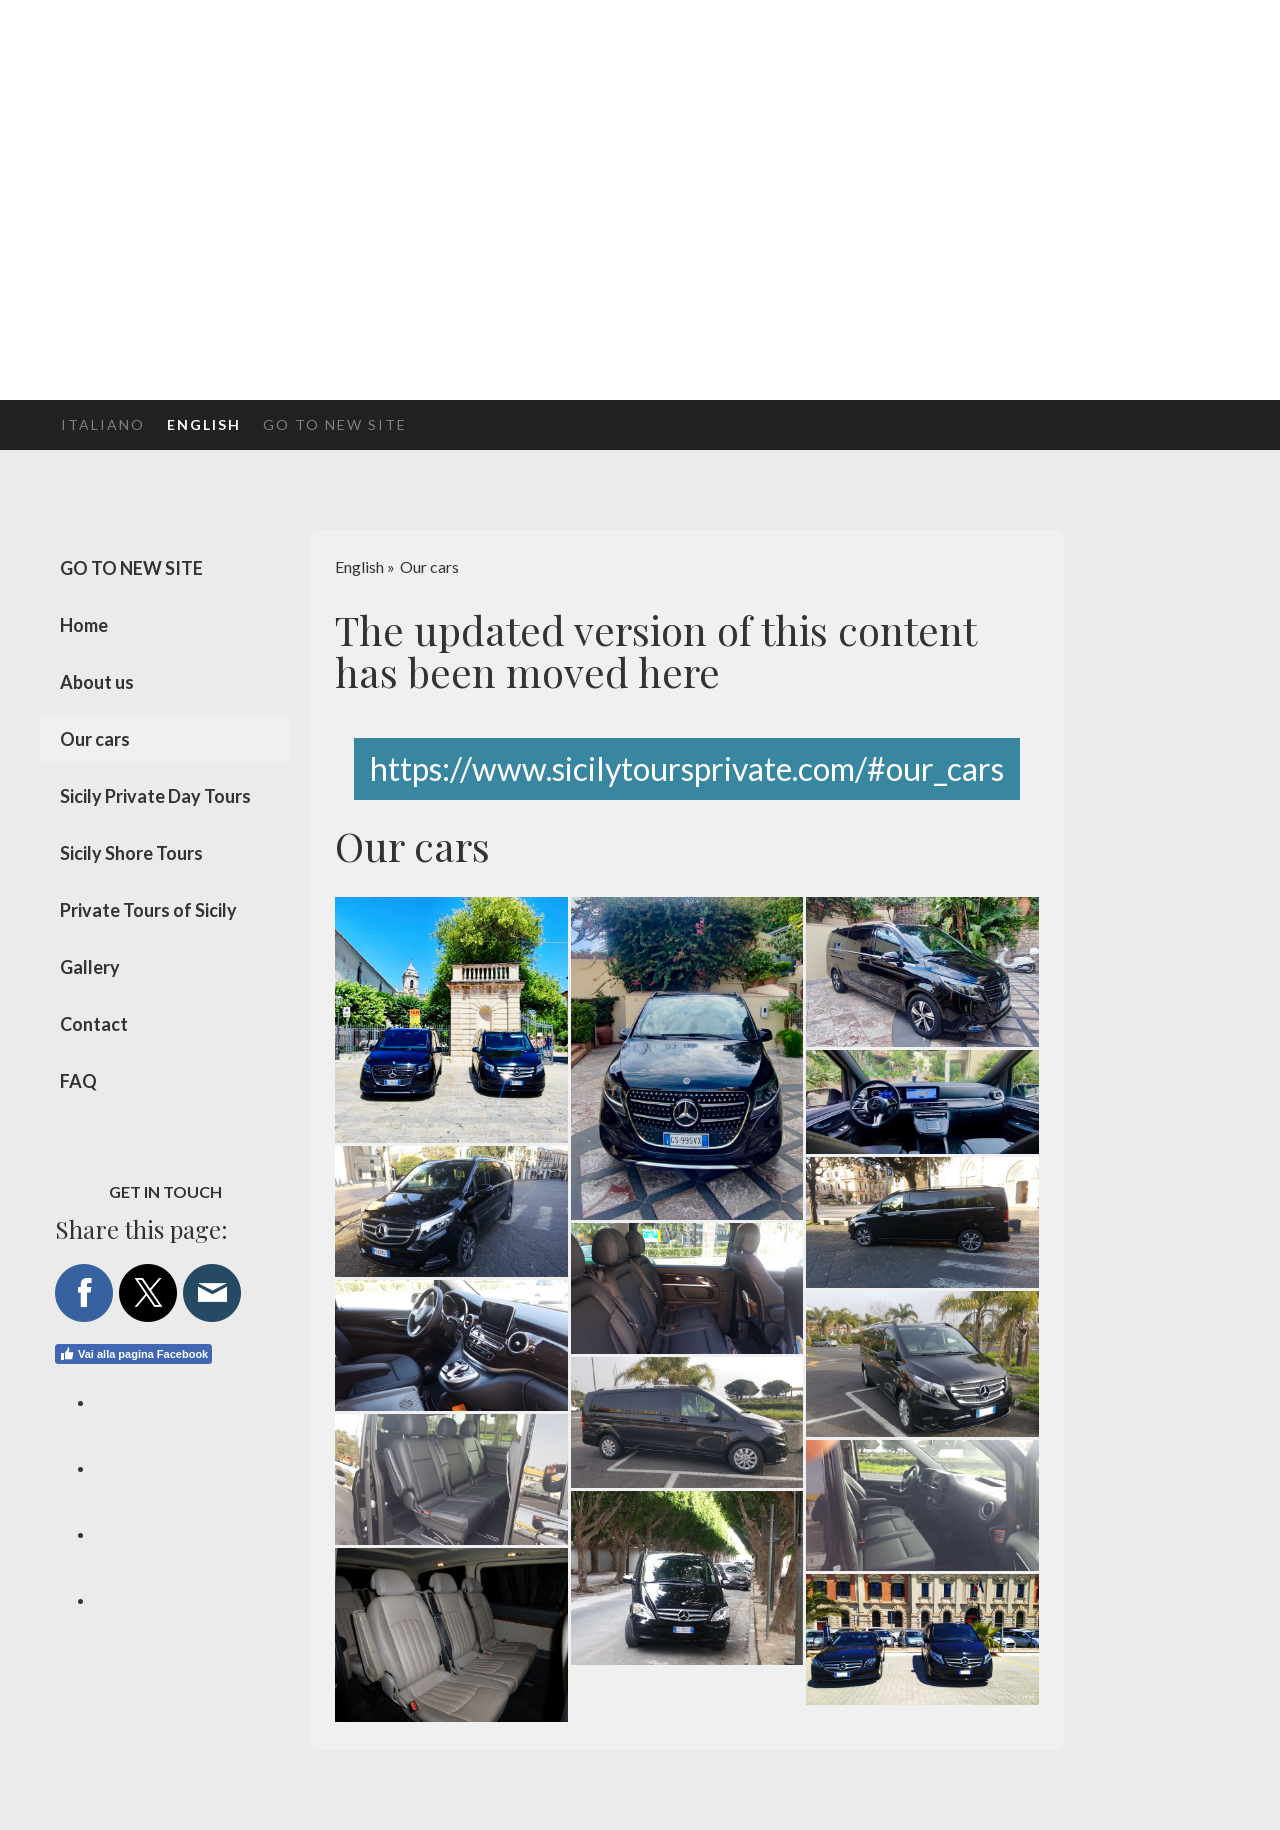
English (204, 424)
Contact (94, 1024)
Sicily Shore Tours (131, 853)
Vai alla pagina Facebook (133, 1354)
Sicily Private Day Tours (155, 796)
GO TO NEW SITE (335, 424)
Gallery (90, 967)
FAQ (78, 1081)
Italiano (103, 424)
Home (84, 625)
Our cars (95, 739)
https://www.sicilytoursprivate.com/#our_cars (687, 768)
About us (97, 682)
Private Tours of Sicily (148, 910)
